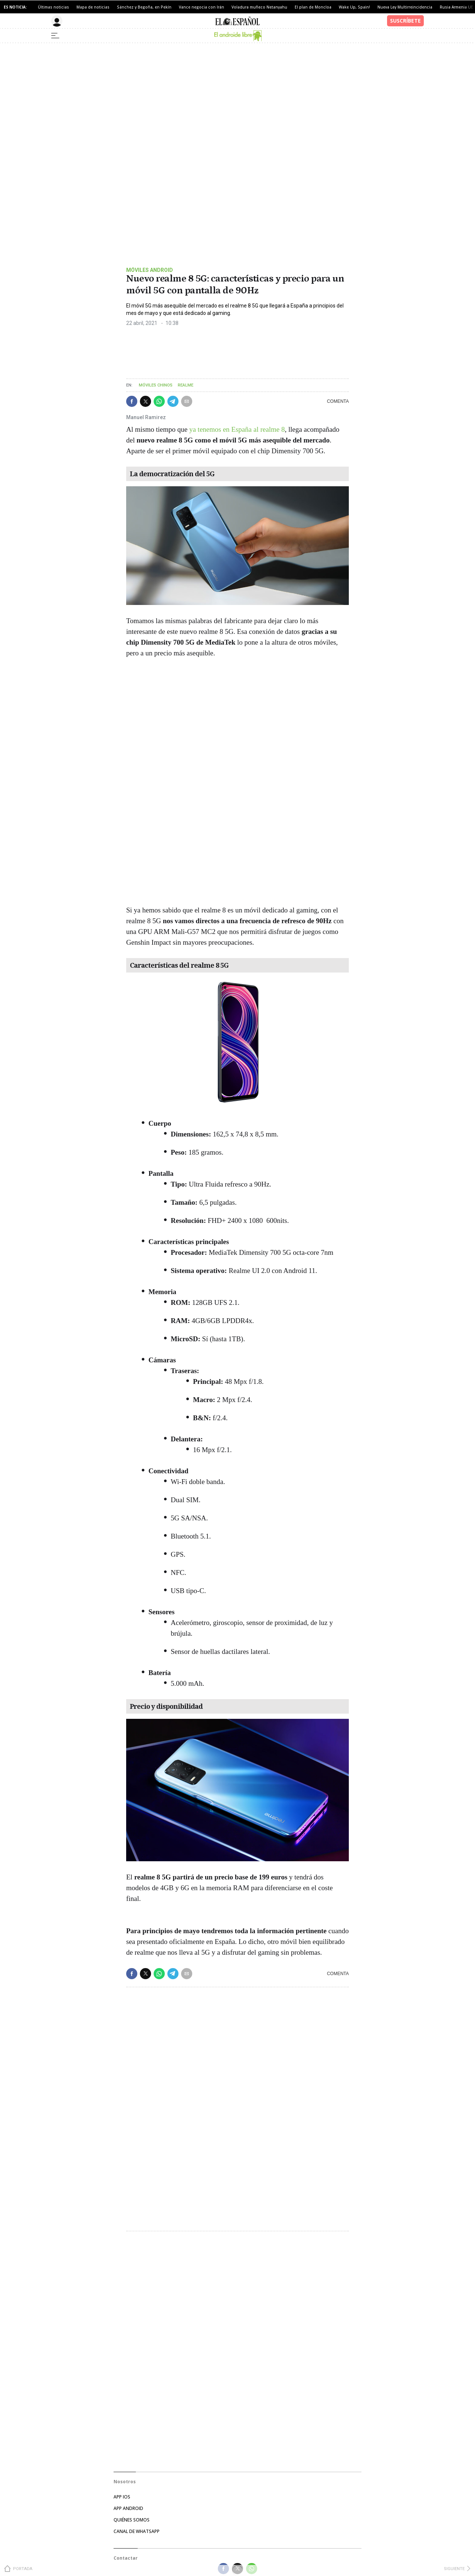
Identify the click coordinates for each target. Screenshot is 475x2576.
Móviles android (149, 270)
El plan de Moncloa (313, 7)
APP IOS (122, 2497)
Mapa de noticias (92, 7)
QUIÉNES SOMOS (132, 2520)
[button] (131, 401)
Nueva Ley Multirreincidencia (404, 7)
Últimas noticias (53, 7)
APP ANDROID (128, 2508)
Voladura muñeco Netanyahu (259, 7)
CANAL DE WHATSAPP (137, 2531)
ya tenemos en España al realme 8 (237, 429)
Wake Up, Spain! (354, 7)
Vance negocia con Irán (201, 7)
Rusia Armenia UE (456, 7)
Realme (185, 385)
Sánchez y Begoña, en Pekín (144, 7)
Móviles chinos (156, 385)
